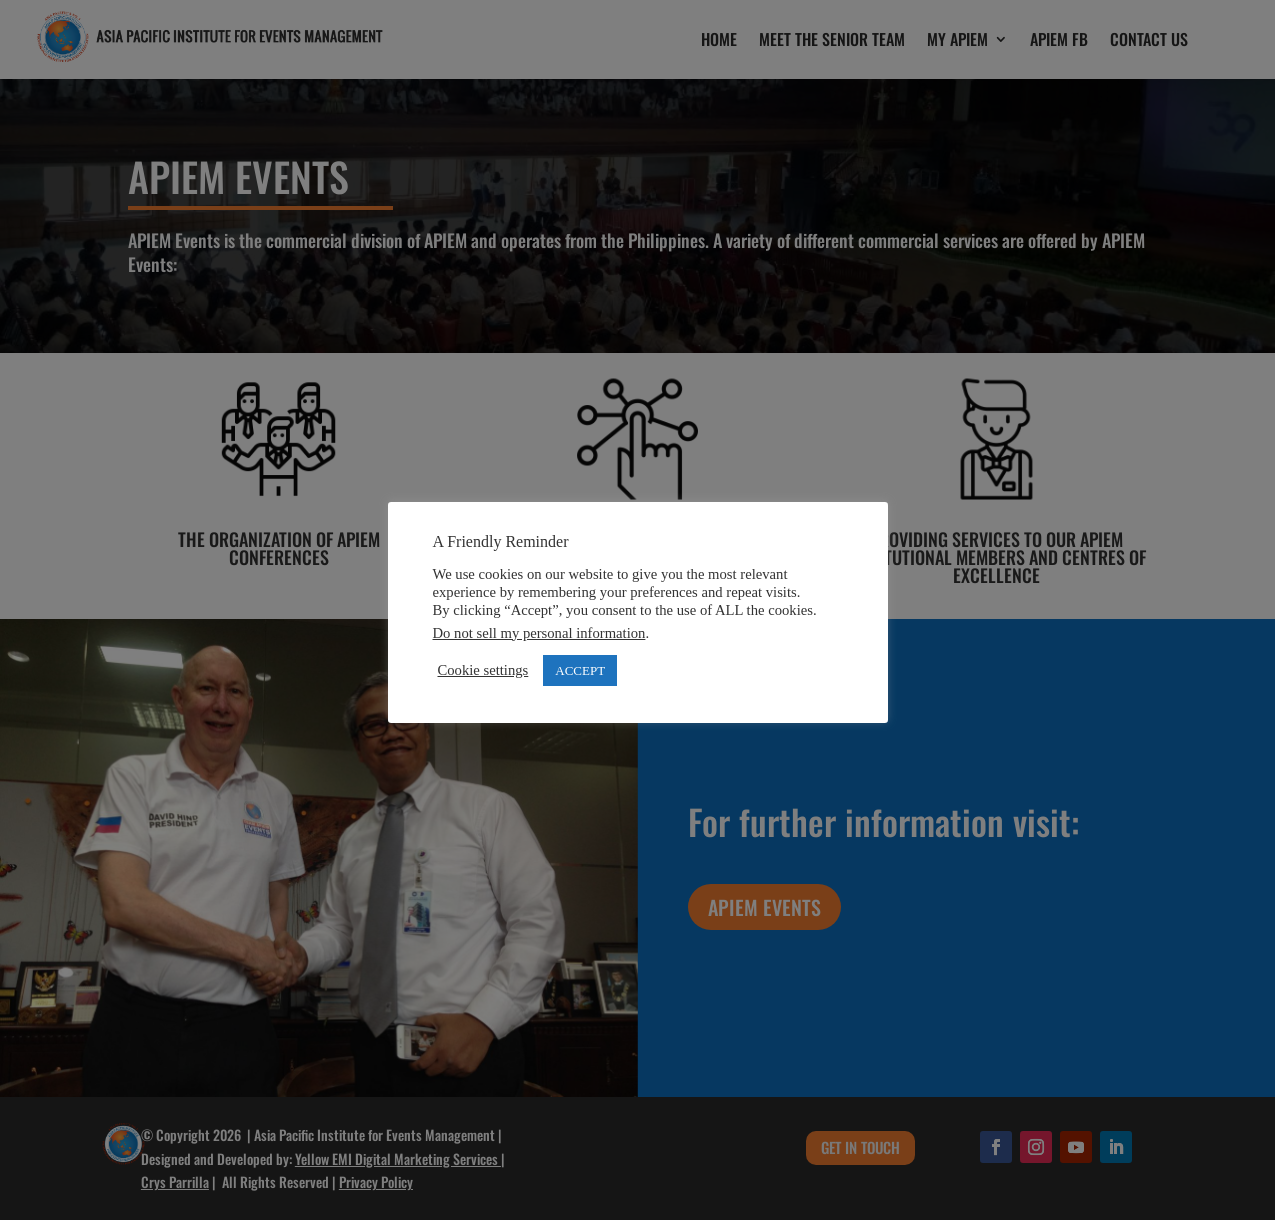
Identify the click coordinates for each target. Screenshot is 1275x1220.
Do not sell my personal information (539, 633)
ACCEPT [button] (580, 670)
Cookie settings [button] (483, 670)
